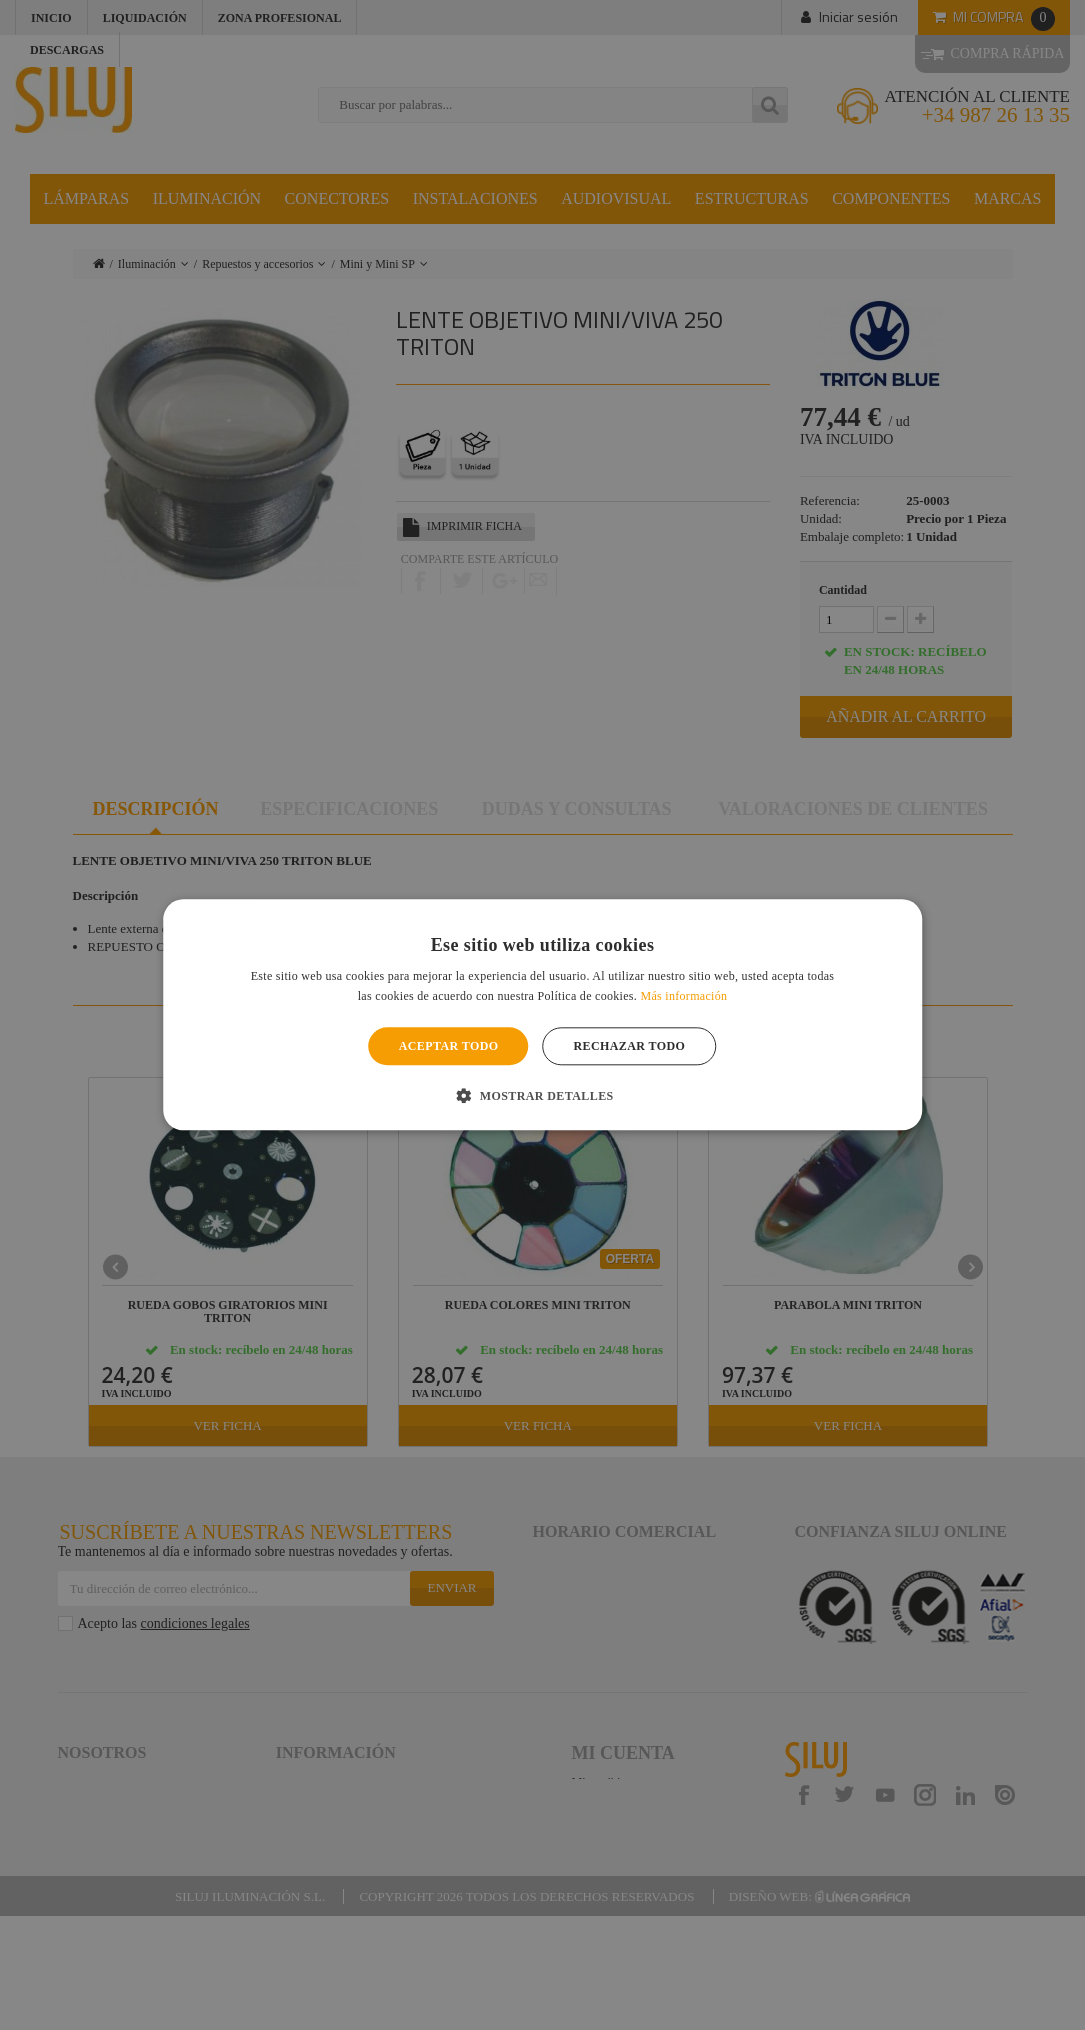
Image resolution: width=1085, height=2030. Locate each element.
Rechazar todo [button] (630, 1046)
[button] (542, 1096)
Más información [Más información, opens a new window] (683, 997)
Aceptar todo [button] (449, 1046)
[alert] (542, 1015)
